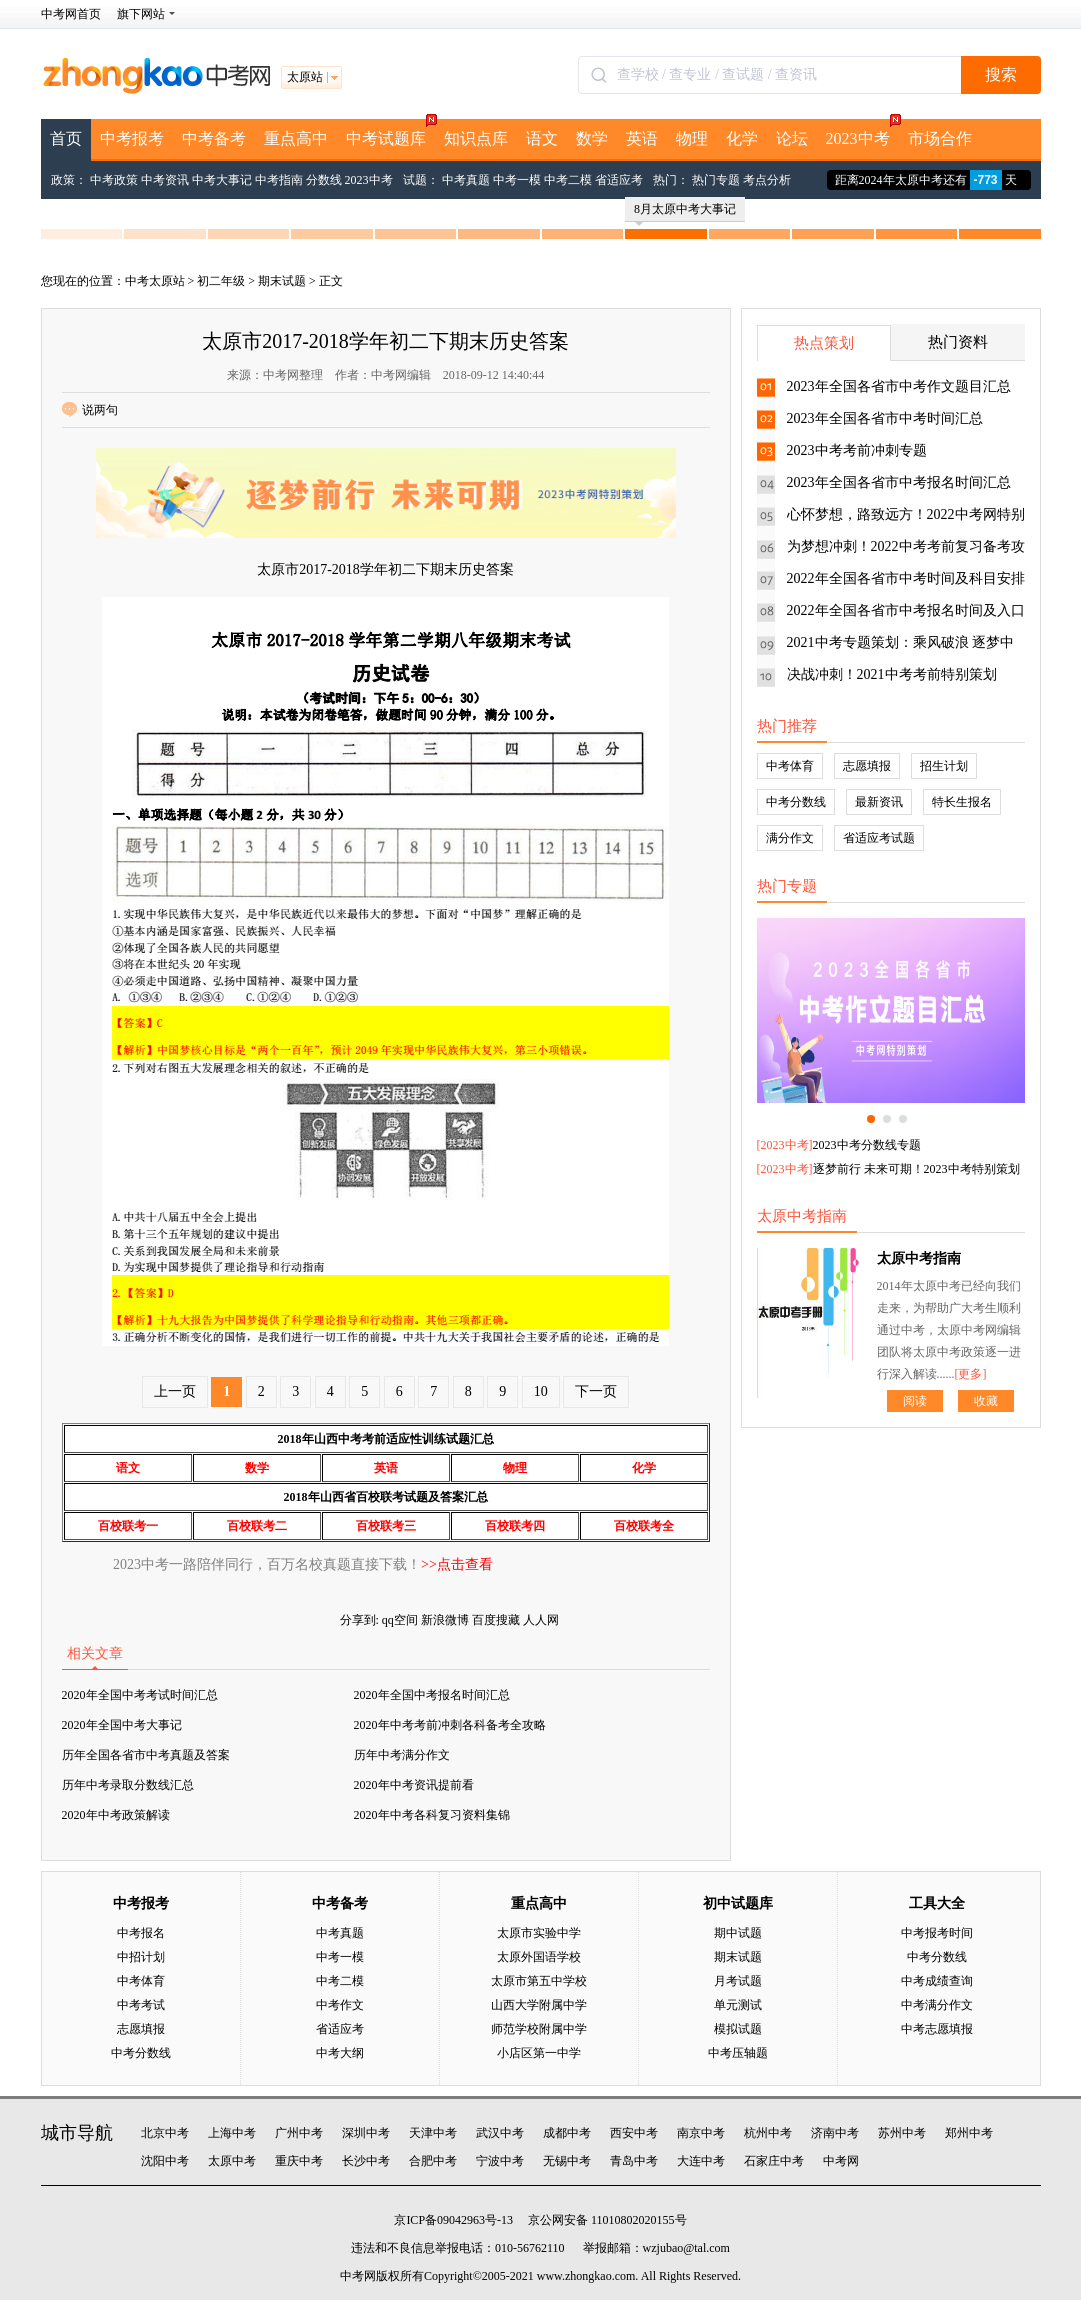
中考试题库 (390, 133)
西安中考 (634, 2133)
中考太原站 (155, 281)
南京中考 (701, 2133)
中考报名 (141, 1933)
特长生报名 (962, 802)
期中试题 (738, 1933)
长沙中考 (366, 2161)
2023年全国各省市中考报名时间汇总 (899, 482)
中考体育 (790, 766)
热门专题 (716, 180)
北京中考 (165, 2133)
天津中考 (433, 2133)
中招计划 (141, 1957)
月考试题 (738, 1981)
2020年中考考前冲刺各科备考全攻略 (450, 1725)
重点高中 (296, 138)
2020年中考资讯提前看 (414, 1785)
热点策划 (824, 343)
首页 (66, 138)
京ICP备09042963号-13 (453, 2220)
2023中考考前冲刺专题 (857, 450)
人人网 (541, 1620)
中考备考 (214, 138)
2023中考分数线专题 (867, 1145)
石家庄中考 (774, 2161)
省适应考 (619, 180)
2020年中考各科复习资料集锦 (432, 1815)
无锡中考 (567, 2161)
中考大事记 (222, 180)
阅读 (915, 1401)
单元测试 (738, 2005)
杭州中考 (768, 2133)
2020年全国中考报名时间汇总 (432, 1695)
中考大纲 (340, 2053)
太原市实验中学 (539, 1933)
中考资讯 (165, 180)
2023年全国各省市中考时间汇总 (885, 418)
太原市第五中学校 (539, 1981)
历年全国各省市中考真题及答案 (146, 1755)
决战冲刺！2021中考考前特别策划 (892, 674)
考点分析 (767, 180)
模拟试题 (738, 2029)
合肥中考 (433, 2161)
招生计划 (944, 766)
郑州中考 (969, 2133)
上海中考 (232, 2133)
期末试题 (282, 281)
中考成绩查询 (937, 1981)
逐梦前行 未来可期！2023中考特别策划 (916, 1169)
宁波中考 (500, 2161)
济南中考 (835, 2133)
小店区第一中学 (539, 2053)
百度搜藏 (496, 1620)
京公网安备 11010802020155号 (607, 2220)
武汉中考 (500, 2133)
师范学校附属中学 (539, 2029)
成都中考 (567, 2133)
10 (541, 1391)
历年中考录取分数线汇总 (128, 1785)
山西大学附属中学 (539, 2005)
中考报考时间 (937, 1933)
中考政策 (114, 180)
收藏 (986, 1401)
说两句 (90, 410)
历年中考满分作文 (402, 1755)
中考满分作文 (937, 2005)
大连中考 (701, 2161)
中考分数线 (796, 802)
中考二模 (568, 180)
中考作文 (340, 2005)
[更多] (971, 1374)
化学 (742, 138)
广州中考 (299, 2133)
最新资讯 (879, 802)
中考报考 (132, 138)
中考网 (841, 2161)
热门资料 (958, 342)
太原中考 (232, 2161)
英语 (642, 138)
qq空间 (400, 1620)
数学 (592, 138)
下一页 (596, 1391)
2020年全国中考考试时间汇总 (140, 1695)
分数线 (324, 180)
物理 (692, 138)
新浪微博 (445, 1620)
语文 (542, 138)
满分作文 (790, 838)
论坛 (792, 138)
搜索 (1001, 74)
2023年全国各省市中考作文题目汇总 (899, 386)
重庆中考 (299, 2161)
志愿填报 (867, 766)
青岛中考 (634, 2161)
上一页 (175, 1391)
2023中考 (862, 133)
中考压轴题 (738, 2053)
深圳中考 (366, 2133)
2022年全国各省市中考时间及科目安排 (906, 578)
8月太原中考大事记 (685, 212)
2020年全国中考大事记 (122, 1725)
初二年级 (221, 281)
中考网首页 (71, 14)
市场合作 (940, 138)
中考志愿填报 (937, 2029)
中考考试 (141, 2005)
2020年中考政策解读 (116, 1815)
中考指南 (279, 180)
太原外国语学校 (539, 1957)
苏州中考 (902, 2133)
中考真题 (466, 180)
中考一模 (517, 180)
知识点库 (476, 138)
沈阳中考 (165, 2161)
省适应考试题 (879, 838)
